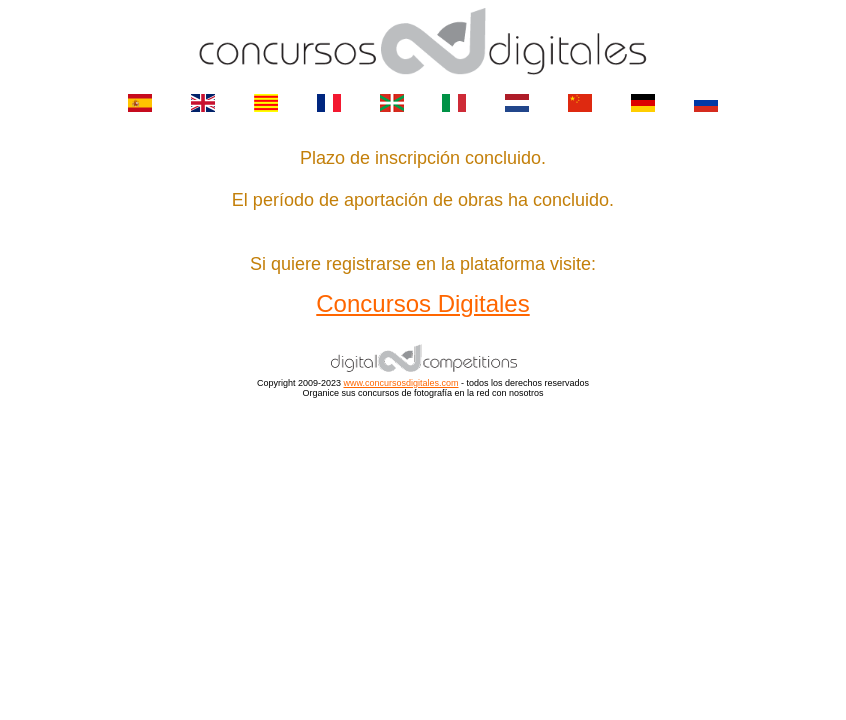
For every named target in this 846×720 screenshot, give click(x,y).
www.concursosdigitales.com (400, 383)
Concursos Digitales (422, 303)
